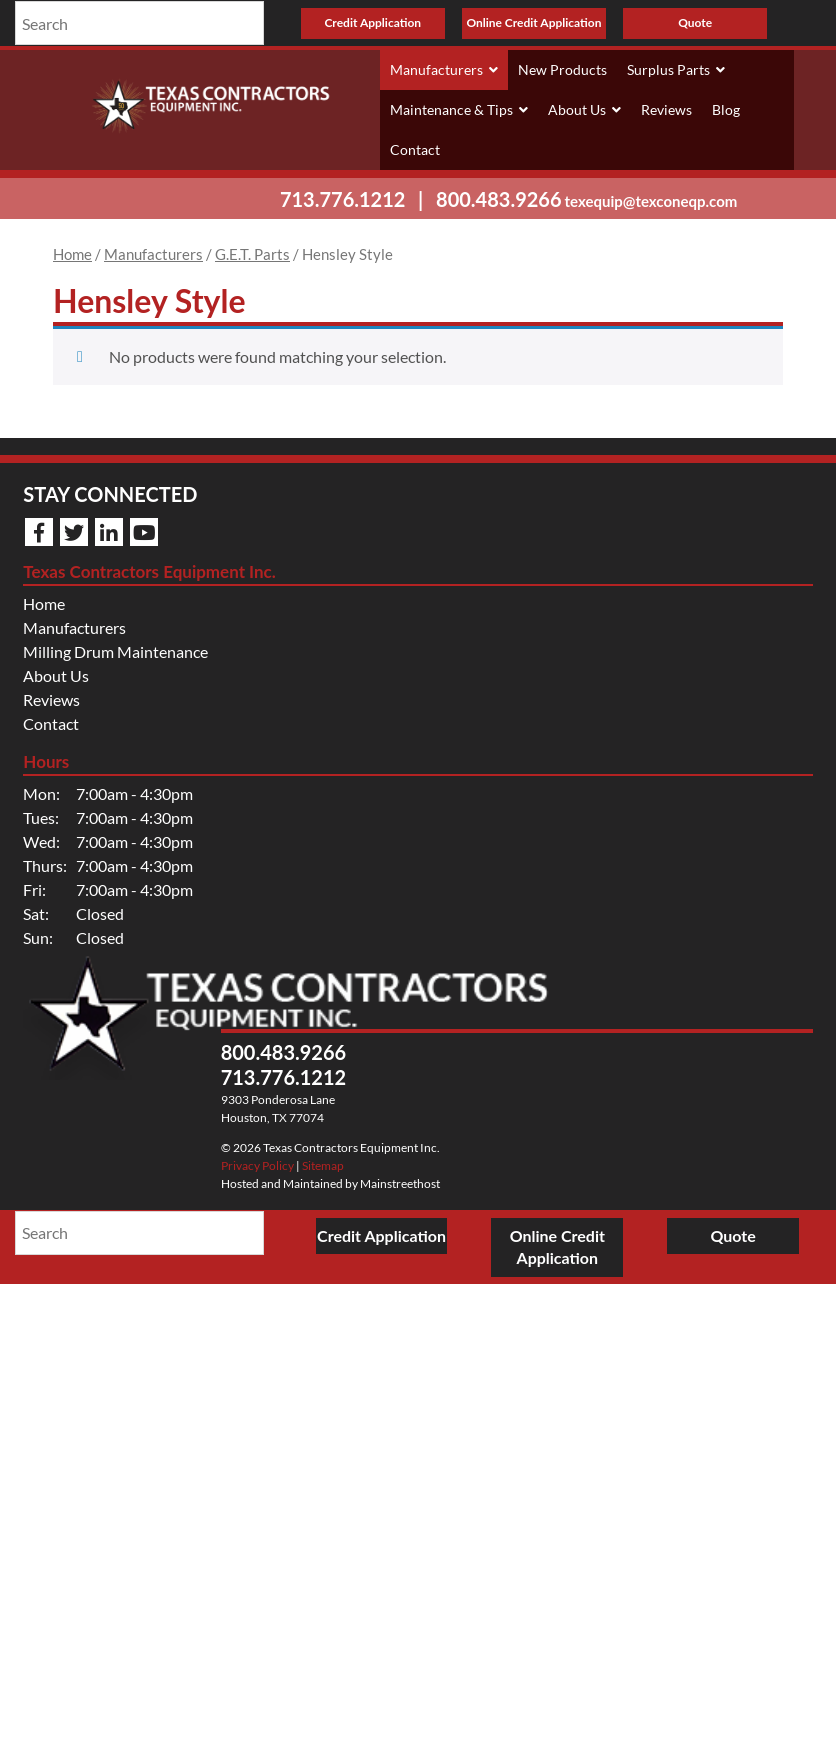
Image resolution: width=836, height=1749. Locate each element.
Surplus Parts (676, 70)
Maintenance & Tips (459, 110)
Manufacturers (444, 70)
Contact (415, 149)
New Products (562, 69)
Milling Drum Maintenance (115, 651)
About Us (584, 110)
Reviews (666, 109)
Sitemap (323, 1165)
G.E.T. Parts (252, 254)
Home (72, 254)
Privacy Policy (257, 1165)
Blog (726, 109)
